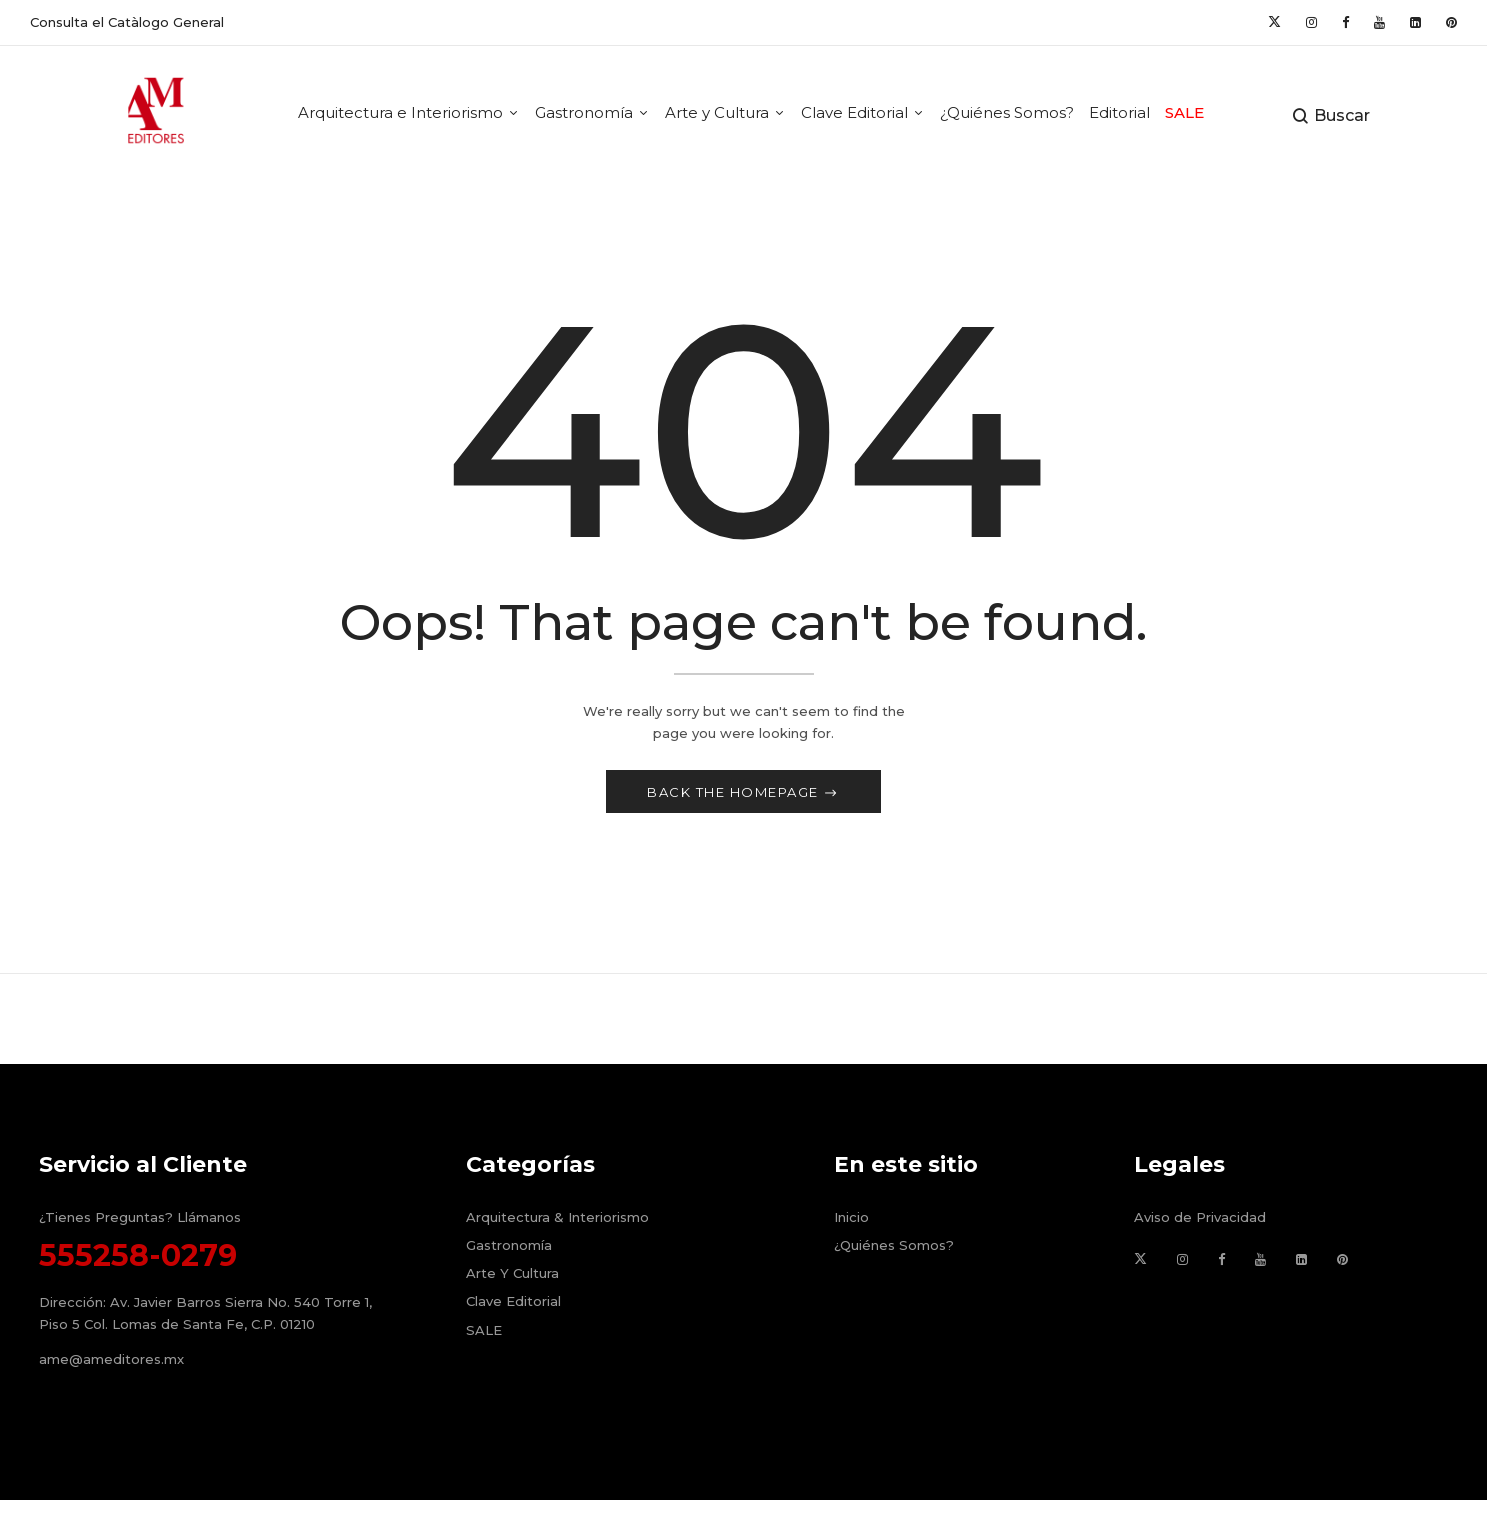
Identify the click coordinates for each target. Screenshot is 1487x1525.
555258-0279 (138, 1259)
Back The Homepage (735, 796)
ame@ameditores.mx (111, 1364)
